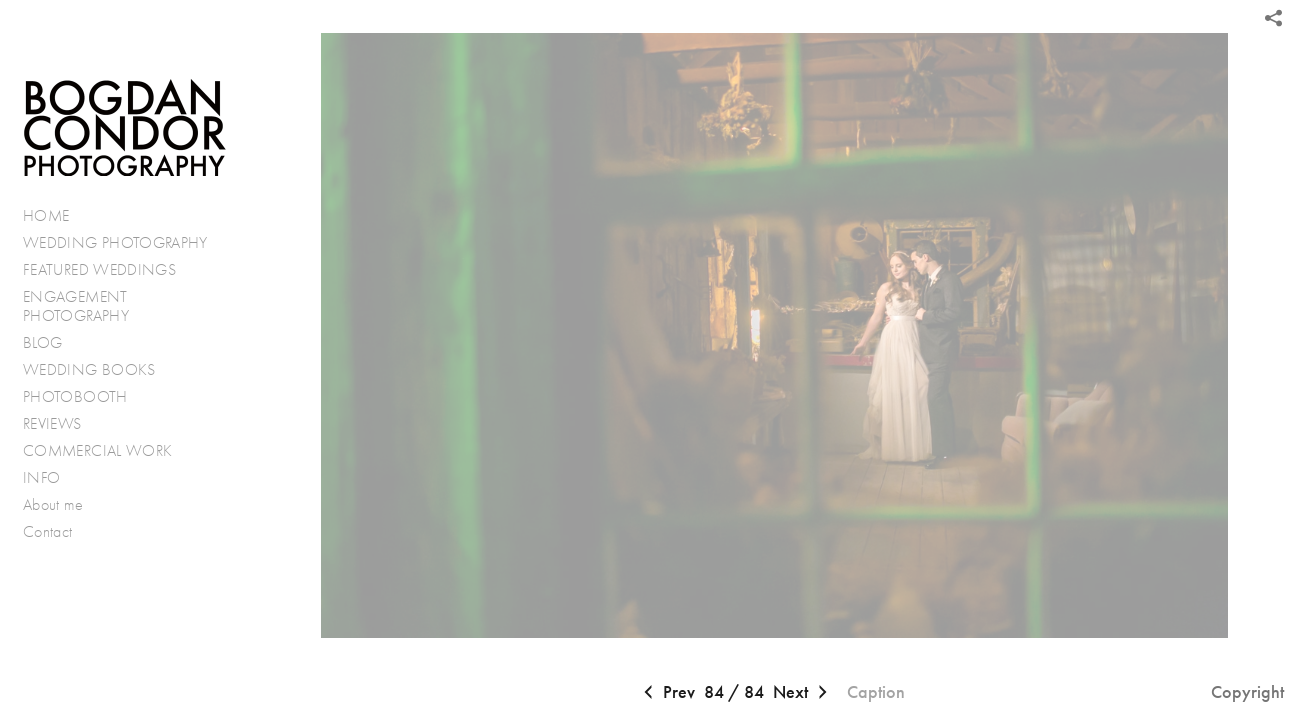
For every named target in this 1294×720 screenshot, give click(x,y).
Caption (876, 692)
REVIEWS (52, 423)
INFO (52, 478)
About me (53, 504)
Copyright (1247, 692)
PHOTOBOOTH (75, 396)
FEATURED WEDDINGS (110, 270)
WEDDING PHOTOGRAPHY (115, 242)
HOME (46, 215)
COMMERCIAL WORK (97, 450)
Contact (48, 531)
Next (802, 693)
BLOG (42, 342)
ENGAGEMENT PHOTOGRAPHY (76, 306)
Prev (667, 693)
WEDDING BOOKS (89, 369)
